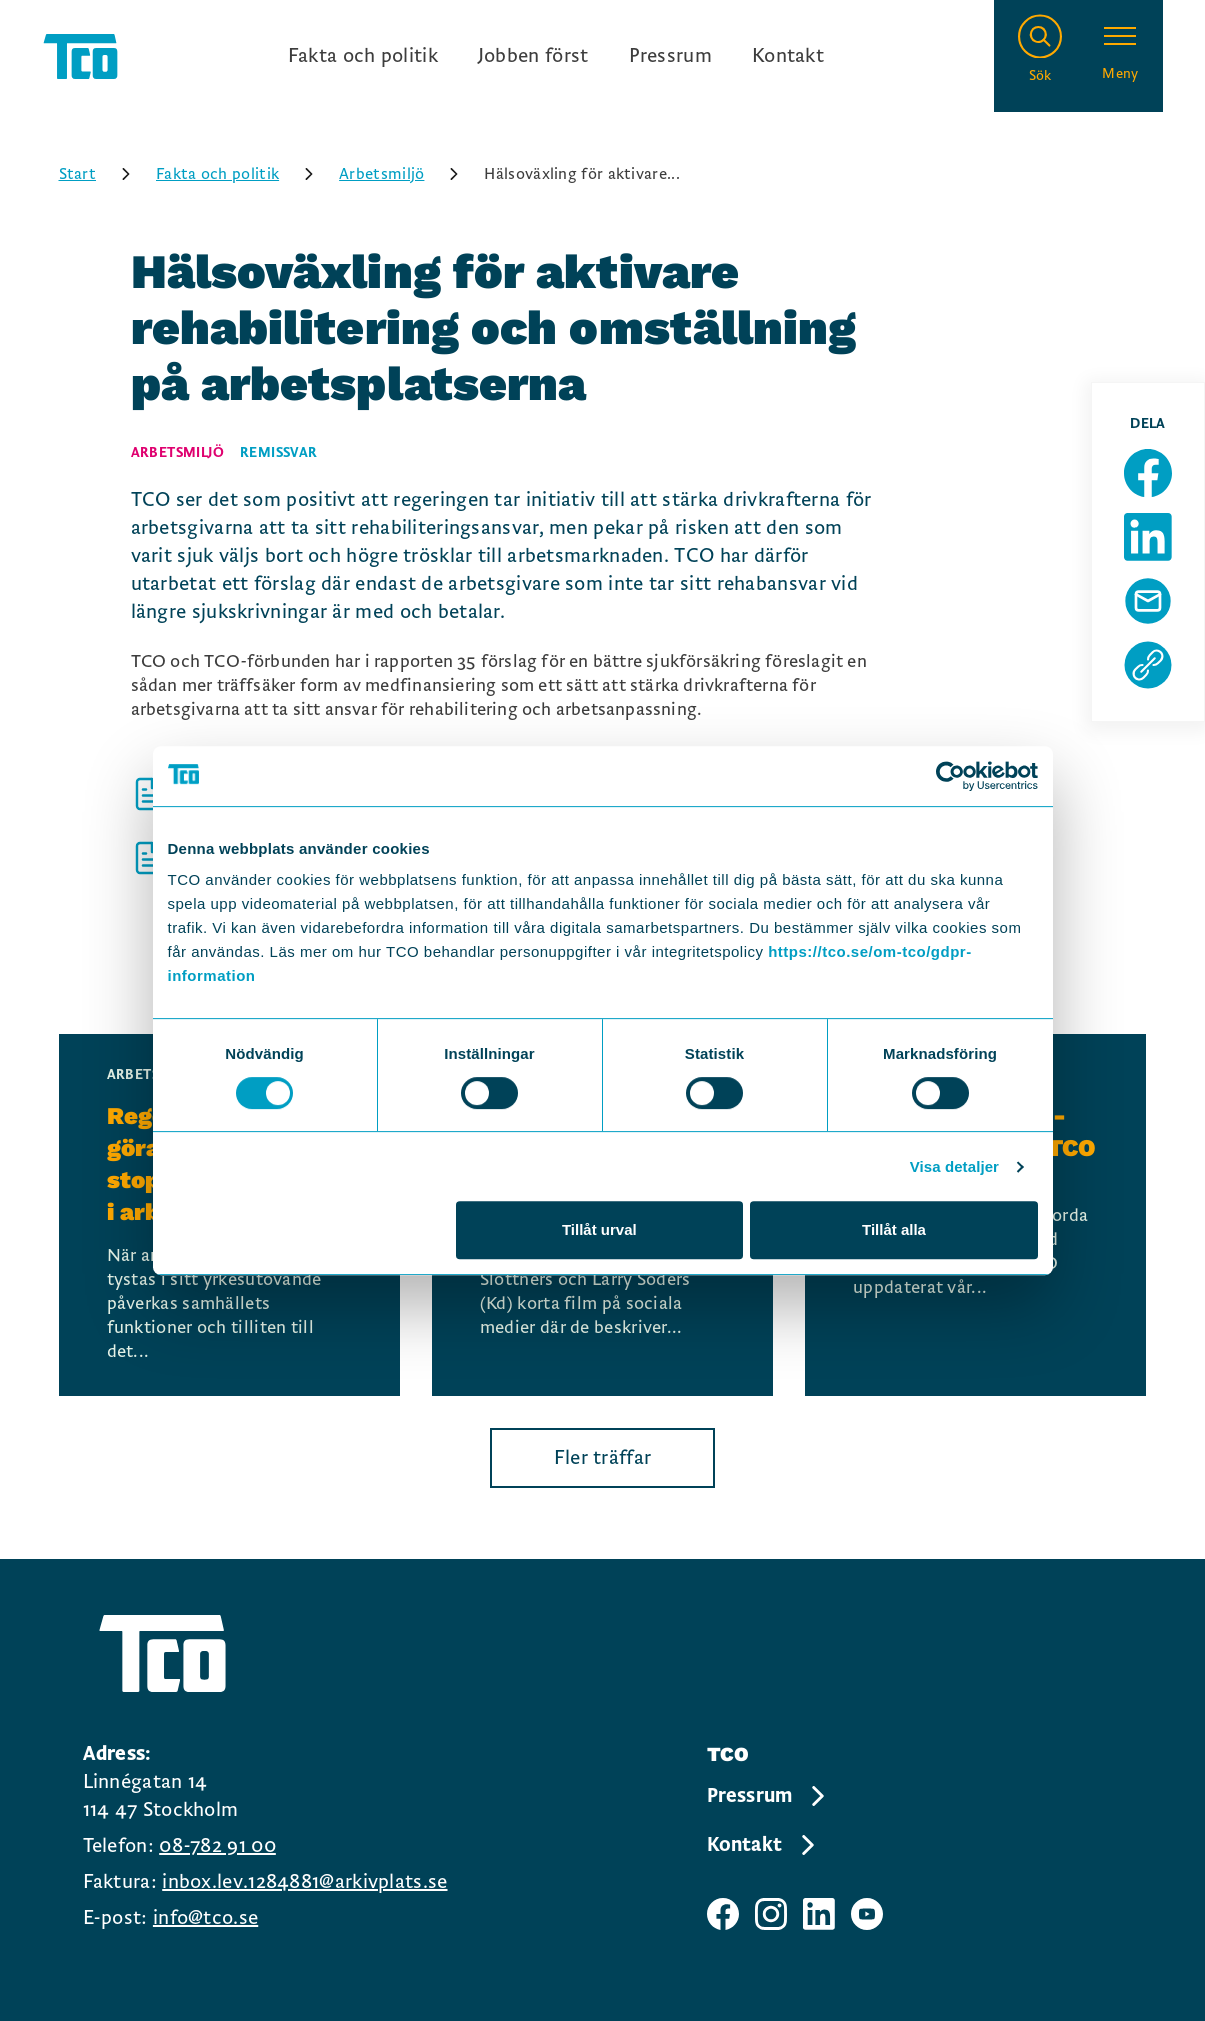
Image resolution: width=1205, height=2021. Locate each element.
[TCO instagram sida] (771, 1914)
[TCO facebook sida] (723, 1914)
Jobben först (533, 56)
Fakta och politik (363, 56)
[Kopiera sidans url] (1148, 665)
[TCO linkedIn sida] (819, 1914)
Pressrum (670, 56)
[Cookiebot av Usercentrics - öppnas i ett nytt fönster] (950, 776)
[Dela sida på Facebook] (1148, 473)
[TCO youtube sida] (867, 1914)
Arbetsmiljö (405, 174)
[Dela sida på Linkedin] (1148, 537)
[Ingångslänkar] (556, 56)
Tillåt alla (894, 1229)
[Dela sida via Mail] (1148, 601)
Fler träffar (603, 1458)
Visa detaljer (954, 1166)
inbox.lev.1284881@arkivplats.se (304, 1882)
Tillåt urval (599, 1229)
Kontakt (788, 56)
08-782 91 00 (217, 1846)
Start (102, 174)
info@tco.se (205, 1918)
